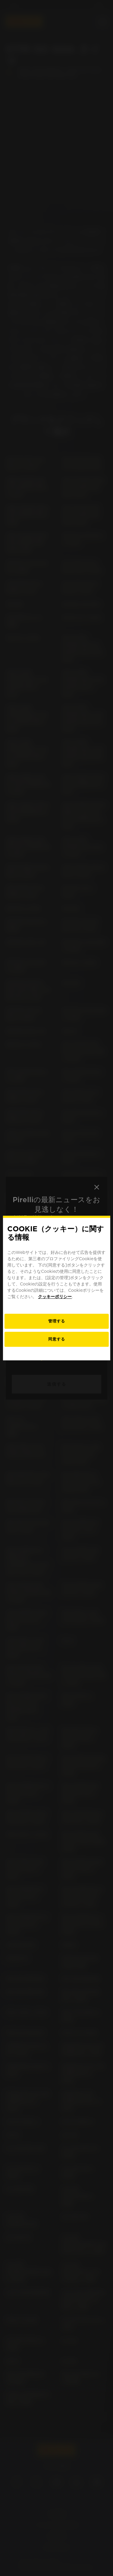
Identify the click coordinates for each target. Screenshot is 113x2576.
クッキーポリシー (55, 1296)
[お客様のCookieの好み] (56, 1321)
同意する (56, 1339)
